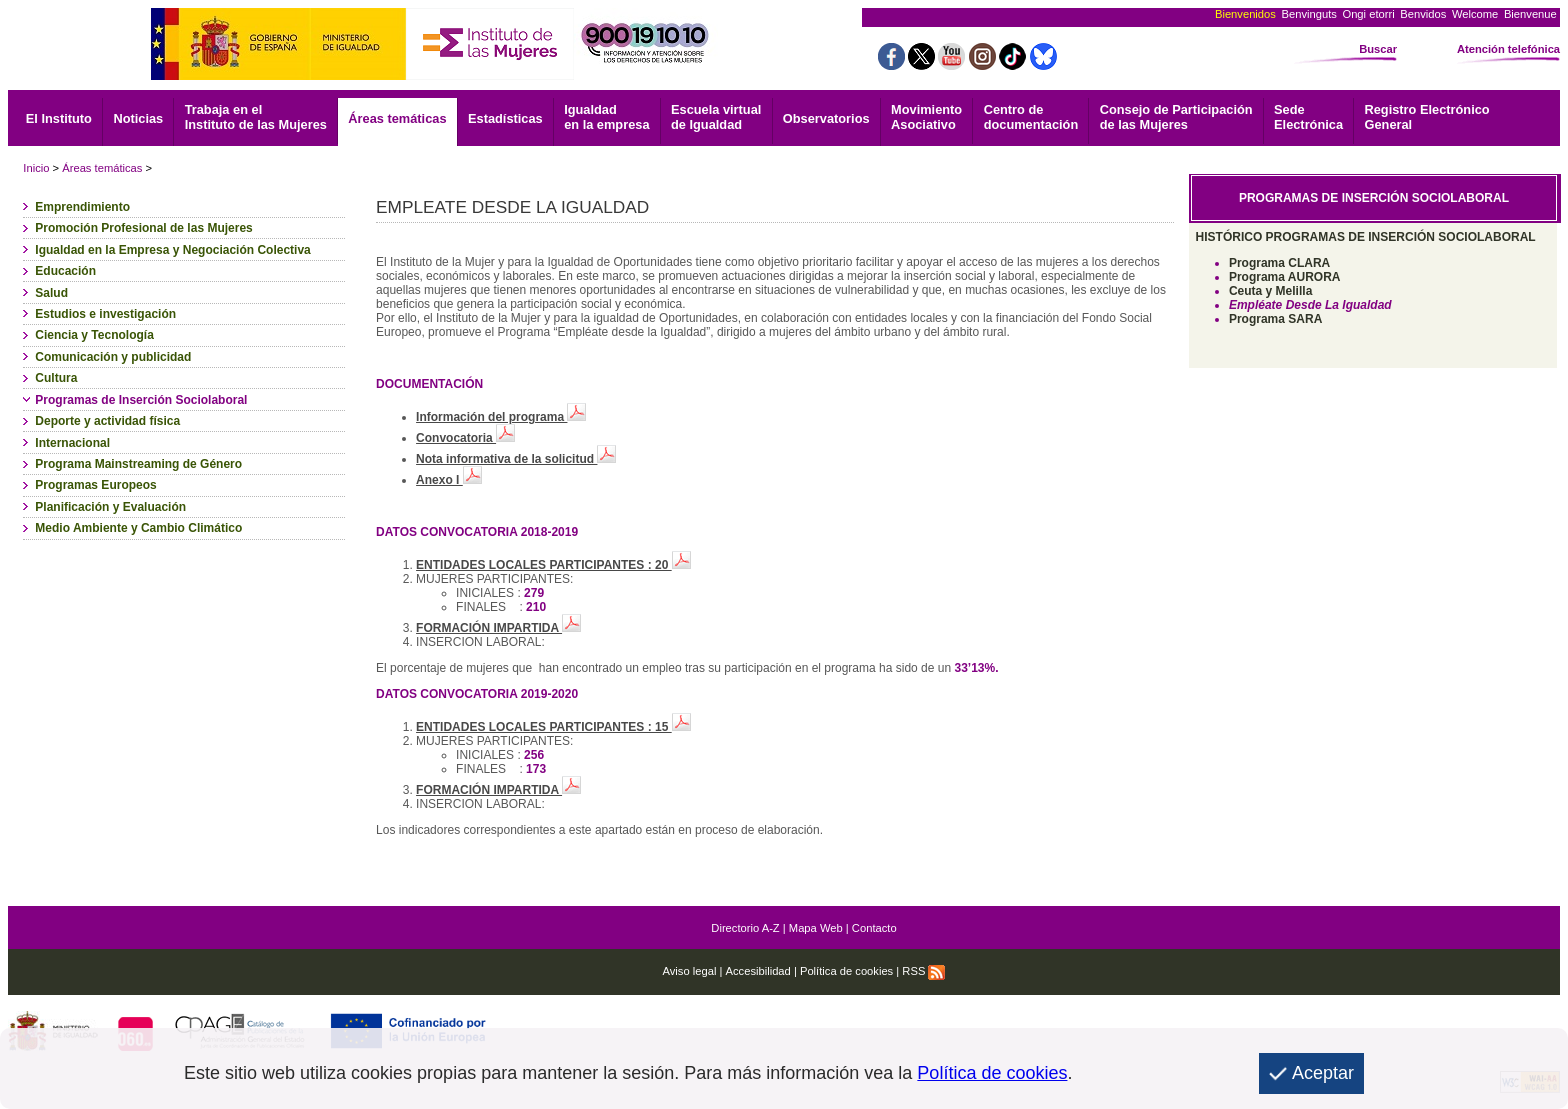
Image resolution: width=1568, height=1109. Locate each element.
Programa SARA (1275, 319)
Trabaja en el (256, 117)
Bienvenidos (1245, 14)
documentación (1031, 117)
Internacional (72, 443)
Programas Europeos (95, 485)
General (1427, 117)
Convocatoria (465, 438)
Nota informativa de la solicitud (516, 459)
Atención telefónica (1508, 49)
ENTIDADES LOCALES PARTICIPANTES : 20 (553, 565)
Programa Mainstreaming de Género (138, 464)
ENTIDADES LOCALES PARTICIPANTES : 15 (553, 727)
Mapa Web (816, 928)
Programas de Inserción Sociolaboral (141, 400)
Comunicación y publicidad (113, 357)
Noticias (138, 118)
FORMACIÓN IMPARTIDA (498, 628)
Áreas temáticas (397, 118)
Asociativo (926, 117)
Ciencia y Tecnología (94, 335)
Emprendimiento (82, 207)
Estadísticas (505, 118)
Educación (65, 271)
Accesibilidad (758, 971)
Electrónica (1308, 117)
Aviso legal (689, 971)
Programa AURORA (1285, 277)
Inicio (36, 168)
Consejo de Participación (1176, 117)
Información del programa (501, 417)
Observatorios (826, 118)
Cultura (56, 378)
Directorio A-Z (745, 928)
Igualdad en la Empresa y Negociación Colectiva (172, 250)
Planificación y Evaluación (110, 507)
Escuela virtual (716, 117)
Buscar (1378, 49)
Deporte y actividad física (107, 421)
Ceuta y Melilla (1270, 291)
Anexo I (449, 480)
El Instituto (59, 118)
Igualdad (606, 117)
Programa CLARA (1279, 263)
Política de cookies (846, 971)
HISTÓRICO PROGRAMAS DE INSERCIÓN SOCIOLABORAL (1366, 237)
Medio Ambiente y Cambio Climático (138, 528)
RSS (923, 971)
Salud (51, 293)
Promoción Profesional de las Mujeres (143, 228)
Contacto (874, 928)
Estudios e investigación (105, 314)
